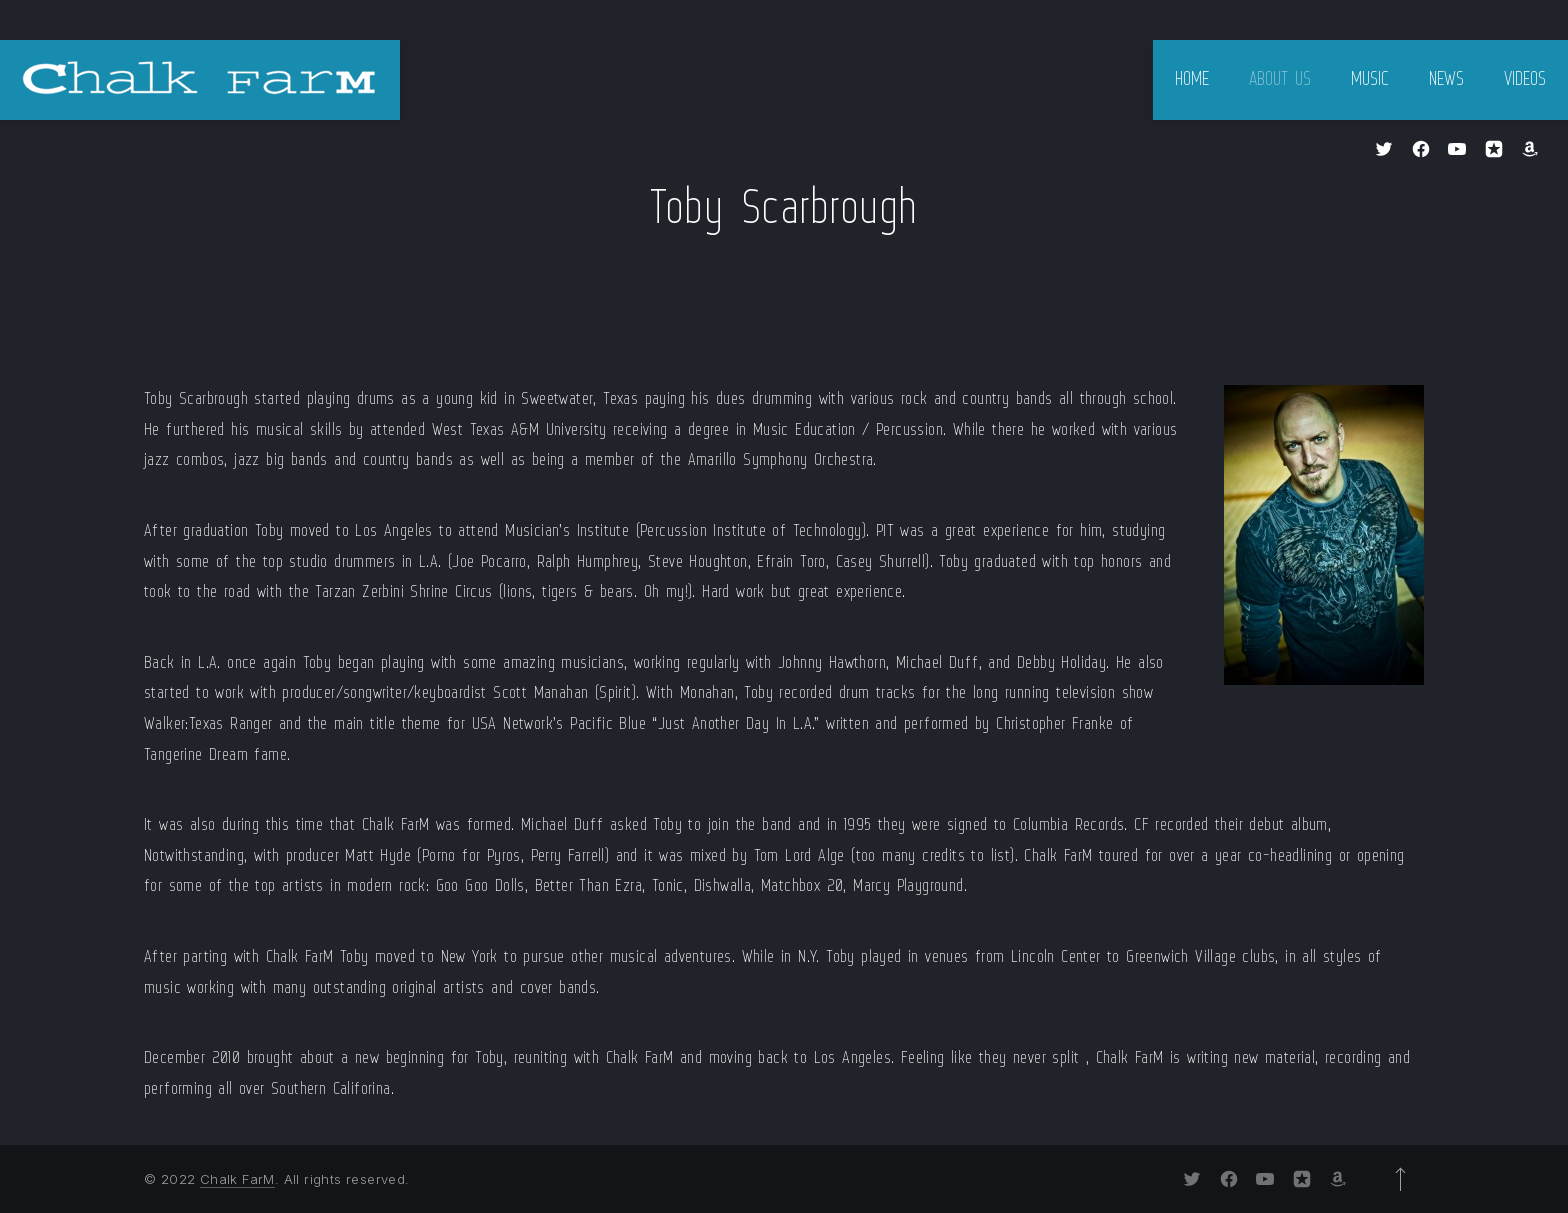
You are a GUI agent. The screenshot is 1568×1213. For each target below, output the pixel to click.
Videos (1525, 80)
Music (1370, 80)
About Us (1280, 80)
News (1446, 80)
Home (1192, 80)
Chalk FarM (237, 1179)
